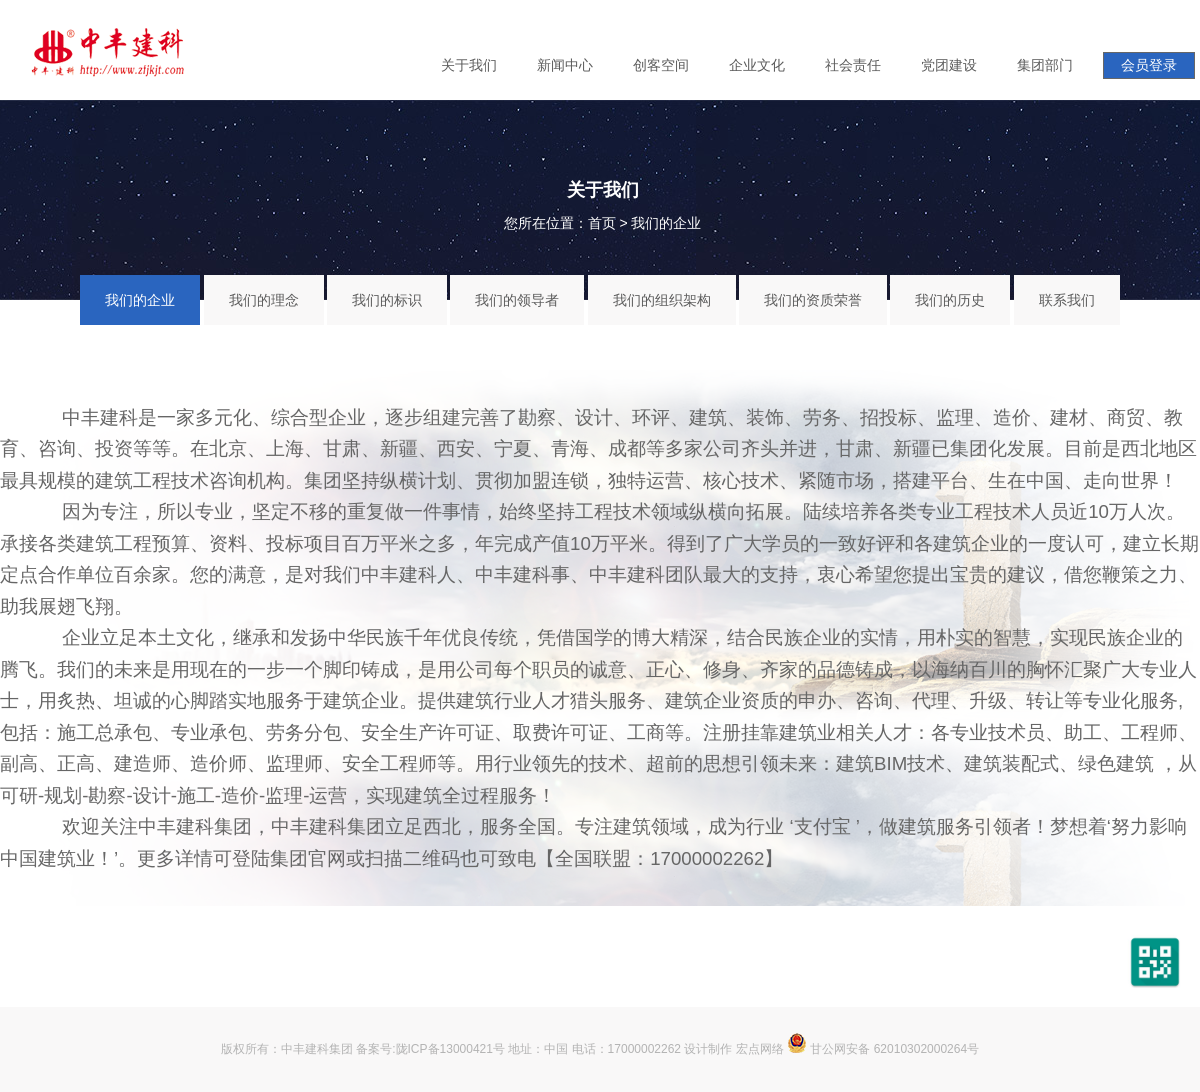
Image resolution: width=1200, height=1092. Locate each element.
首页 (602, 223)
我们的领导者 (517, 300)
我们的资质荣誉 (813, 300)
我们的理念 (264, 300)
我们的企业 (666, 223)
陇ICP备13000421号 (450, 1049)
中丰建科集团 (317, 1049)
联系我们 (1067, 300)
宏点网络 (760, 1049)
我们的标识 (387, 300)
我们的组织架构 (662, 300)
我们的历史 (950, 300)
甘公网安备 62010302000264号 (883, 1049)
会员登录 (1149, 65)
